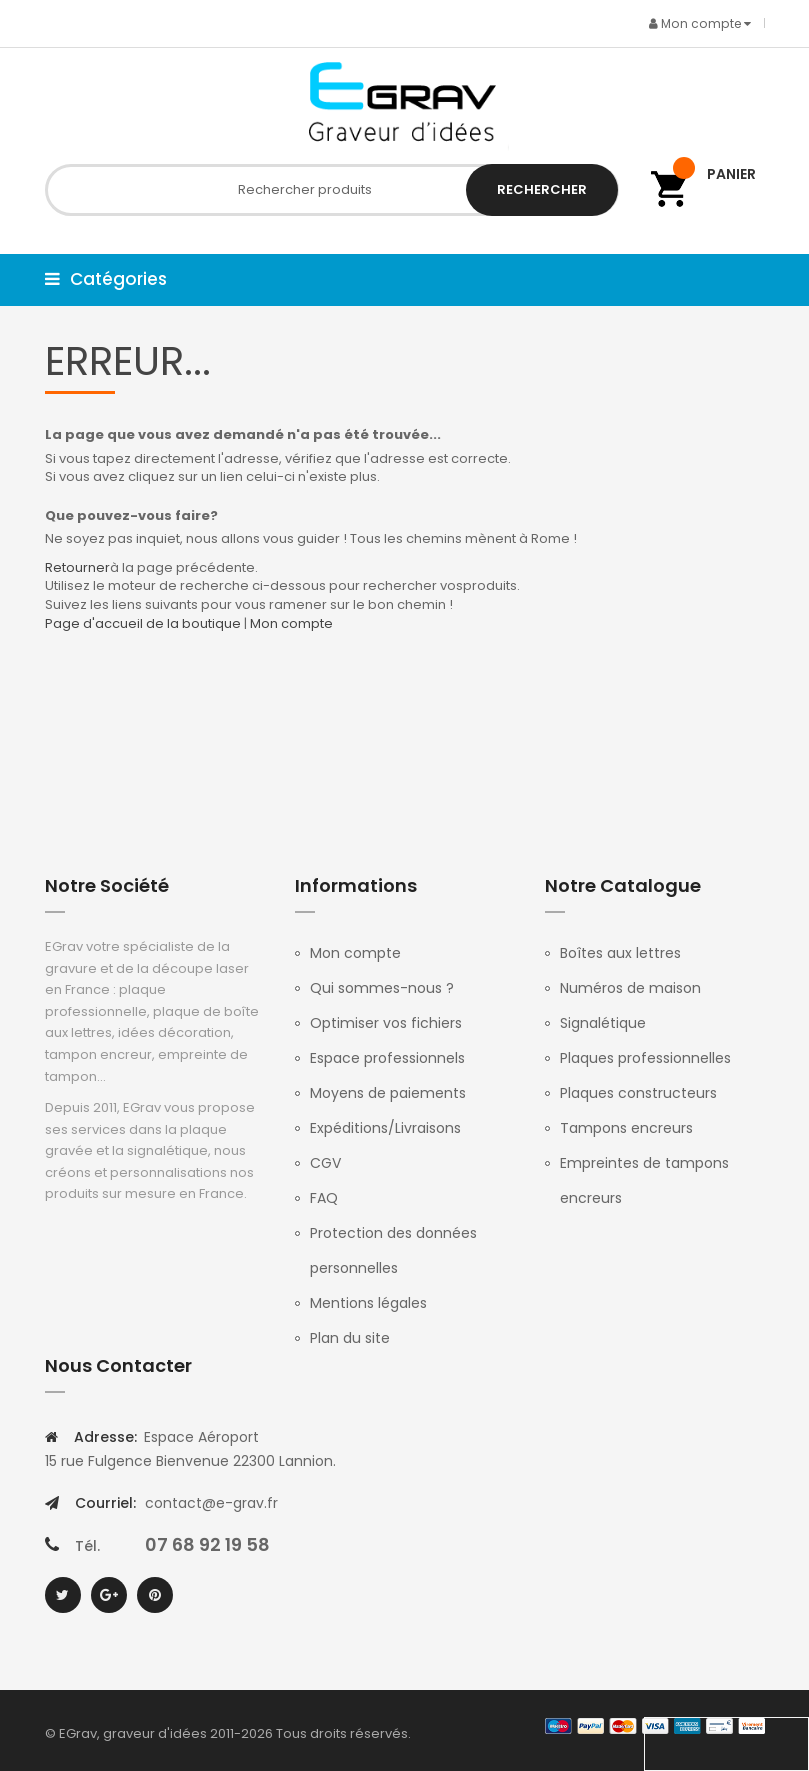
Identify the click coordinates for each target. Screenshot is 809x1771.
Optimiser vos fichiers (386, 1023)
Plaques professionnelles (645, 1058)
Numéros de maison (630, 988)
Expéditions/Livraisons (385, 1128)
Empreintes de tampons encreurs (644, 1180)
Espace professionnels (387, 1058)
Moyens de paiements (388, 1093)
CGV (325, 1163)
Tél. (87, 1546)
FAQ (324, 1198)
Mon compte (291, 623)
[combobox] (332, 190)
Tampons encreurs (626, 1128)
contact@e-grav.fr (211, 1503)
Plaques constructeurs (638, 1093)
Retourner (77, 567)
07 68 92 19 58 (207, 1544)
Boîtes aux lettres (620, 953)
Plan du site (350, 1338)
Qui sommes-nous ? (382, 988)
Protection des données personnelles (393, 1250)
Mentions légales (368, 1303)
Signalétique (603, 1023)
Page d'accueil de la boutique (143, 623)
